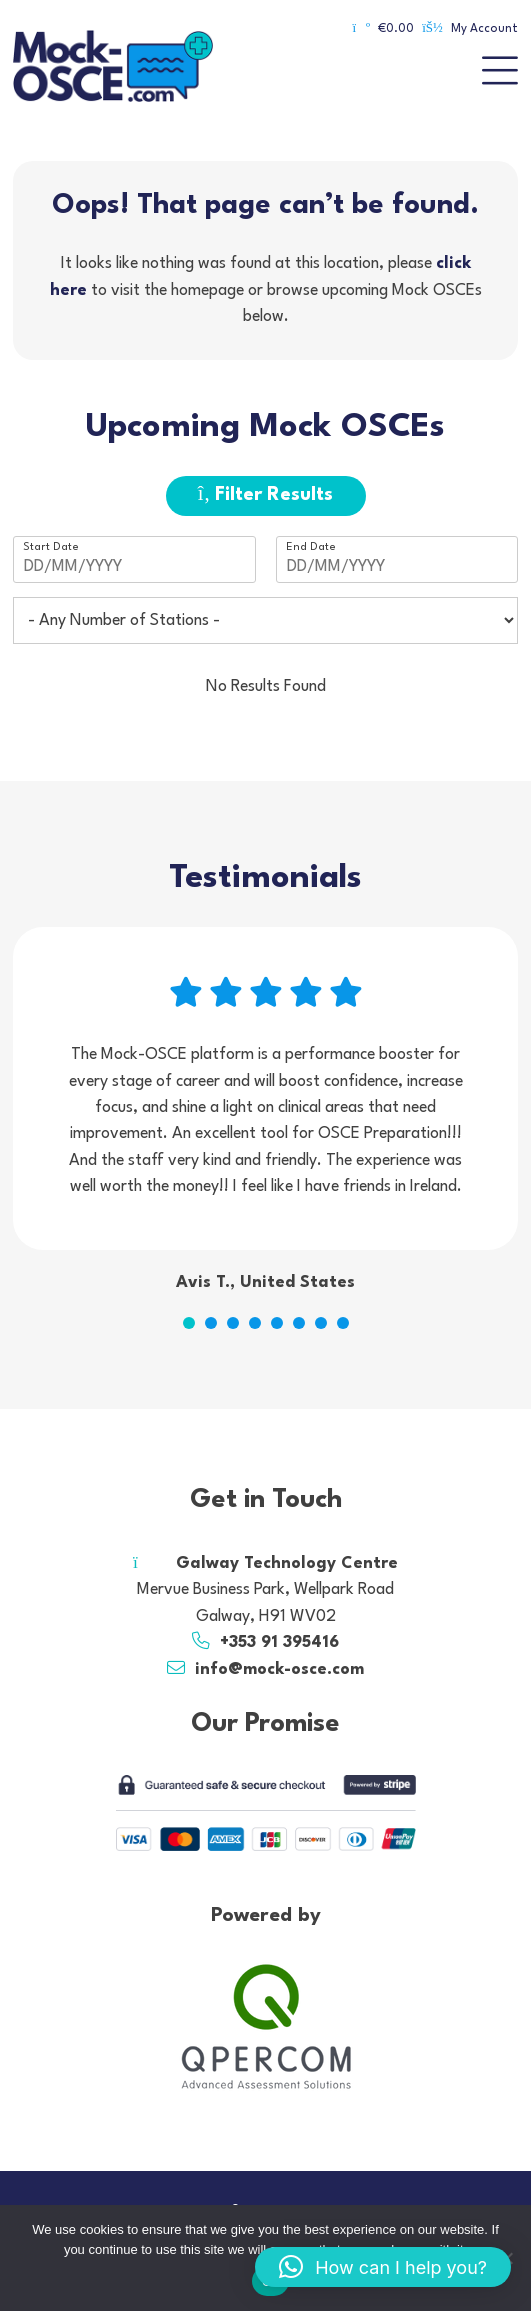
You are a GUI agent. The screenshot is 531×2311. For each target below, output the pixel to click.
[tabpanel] (265, 1112)
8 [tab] (343, 1323)
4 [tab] (255, 1323)
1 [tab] (189, 1323)
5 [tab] (277, 1323)
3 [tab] (233, 1323)
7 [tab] (321, 1323)
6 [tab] (299, 1323)
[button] (383, 2267)
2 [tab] (211, 1323)
